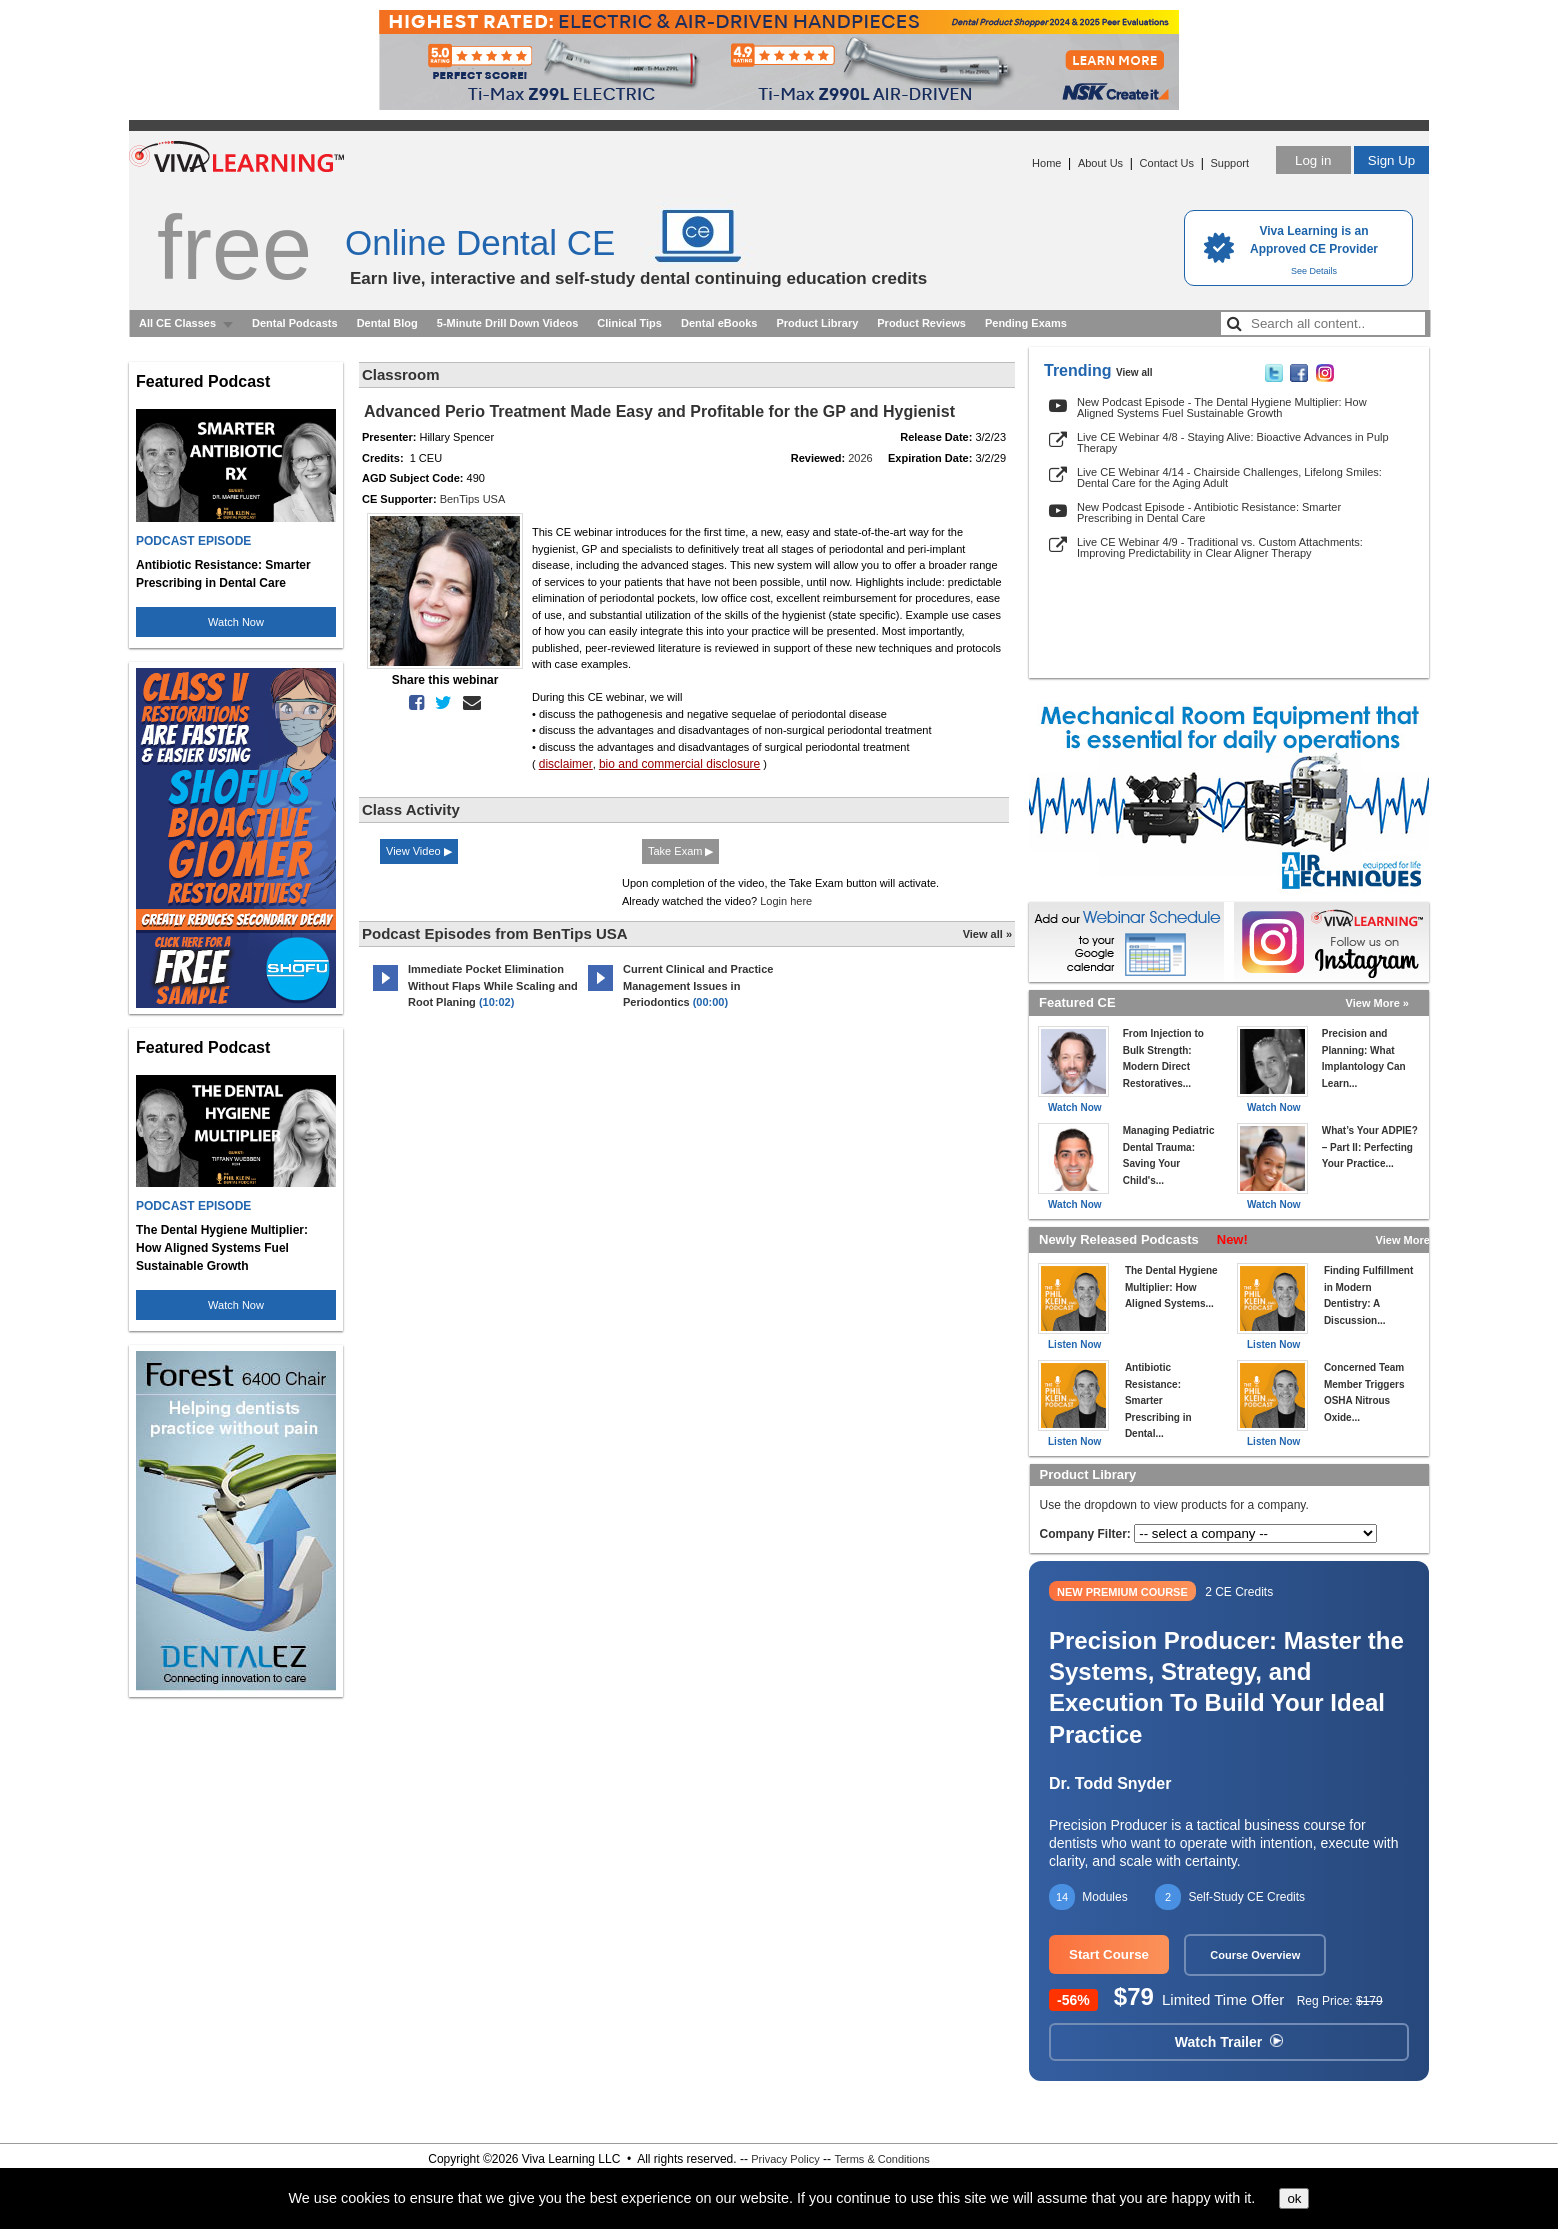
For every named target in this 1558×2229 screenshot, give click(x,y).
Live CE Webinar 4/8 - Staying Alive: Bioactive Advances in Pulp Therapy (1233, 442)
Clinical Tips (629, 323)
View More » (1377, 1003)
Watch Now (236, 622)
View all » (987, 934)
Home (1046, 163)
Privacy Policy (785, 2159)
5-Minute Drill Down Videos (508, 323)
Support (1229, 163)
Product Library (817, 323)
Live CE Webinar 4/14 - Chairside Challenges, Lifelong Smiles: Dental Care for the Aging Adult (1229, 477)
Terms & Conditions (881, 2159)
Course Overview (1255, 1955)
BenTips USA (473, 499)
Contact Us (1167, 163)
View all (1134, 372)
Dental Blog (387, 323)
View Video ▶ (419, 851)
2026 (860, 458)
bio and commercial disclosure (679, 764)
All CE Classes (177, 323)
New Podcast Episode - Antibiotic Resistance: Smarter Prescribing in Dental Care (1209, 512)
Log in (1313, 160)
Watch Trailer (1229, 2042)
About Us (1100, 163)
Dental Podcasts (295, 323)
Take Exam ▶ (680, 851)
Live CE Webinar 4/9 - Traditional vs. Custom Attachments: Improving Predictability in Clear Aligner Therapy (1220, 547)
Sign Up (1391, 160)
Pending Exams (1026, 323)
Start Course (1109, 1954)
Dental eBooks (719, 323)
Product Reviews (921, 323)
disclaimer (566, 764)
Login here (786, 901)
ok (1294, 2198)
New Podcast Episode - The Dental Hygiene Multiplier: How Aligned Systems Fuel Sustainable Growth (1222, 407)
